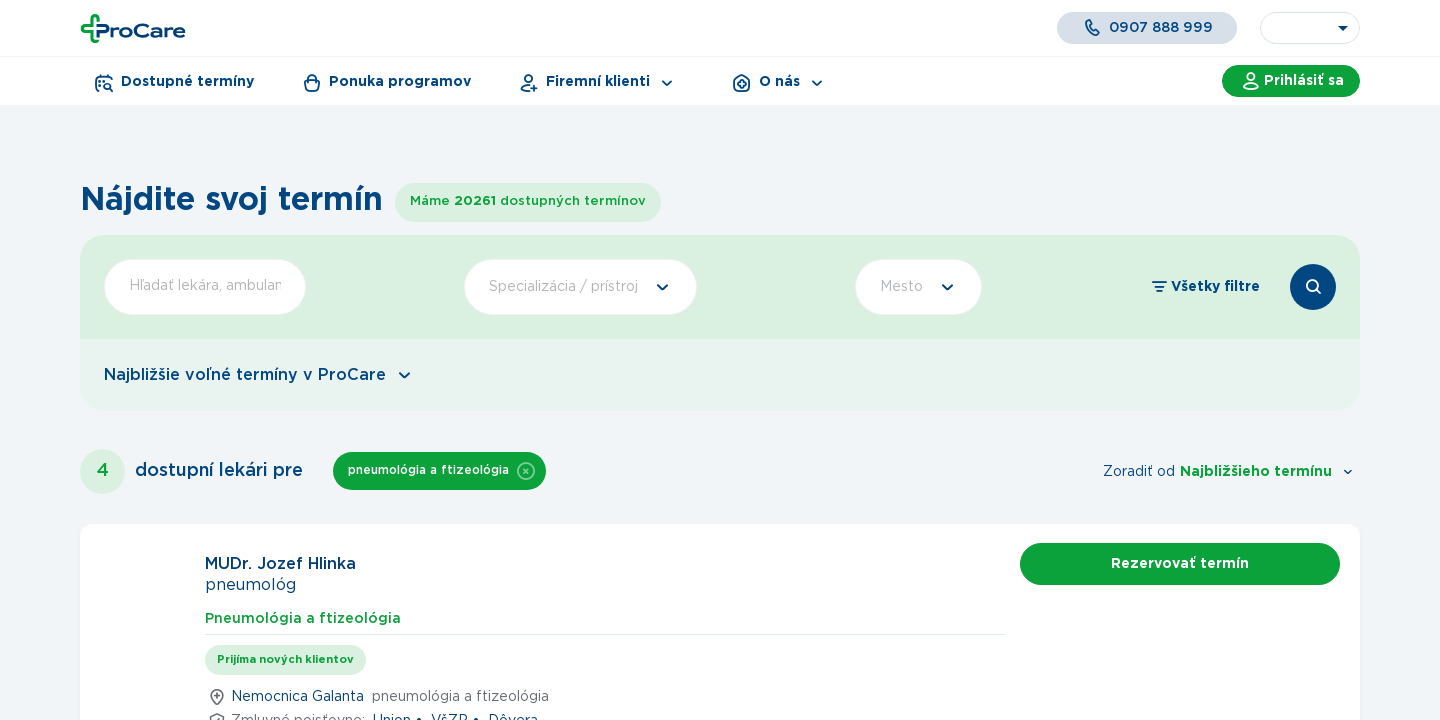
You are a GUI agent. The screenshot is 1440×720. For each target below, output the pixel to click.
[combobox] (1310, 28)
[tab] (303, 616)
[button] (526, 471)
